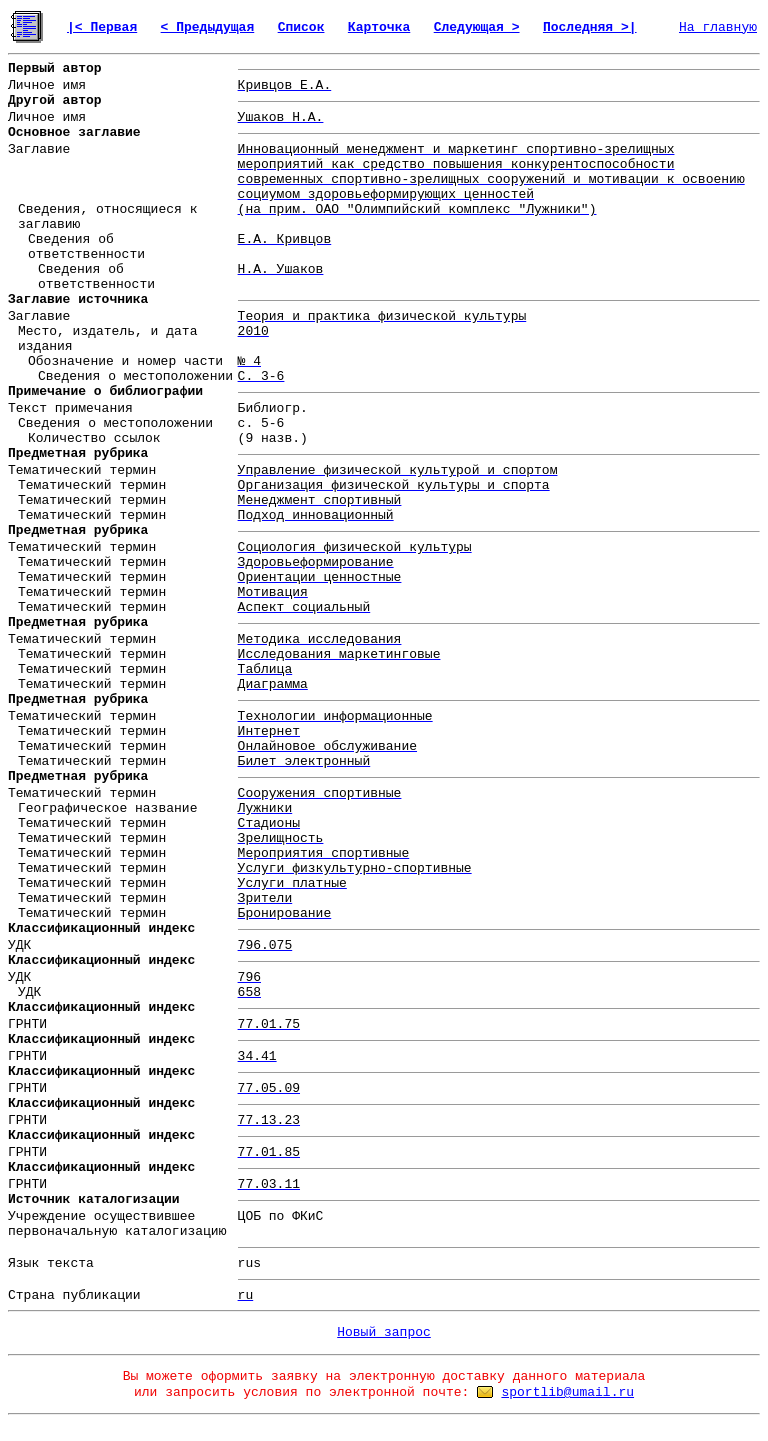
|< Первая (102, 27)
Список (301, 27)
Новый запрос (384, 1332)
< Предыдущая (208, 27)
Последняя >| (590, 27)
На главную (718, 27)
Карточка (379, 27)
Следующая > (477, 27)
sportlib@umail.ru (567, 1392)
